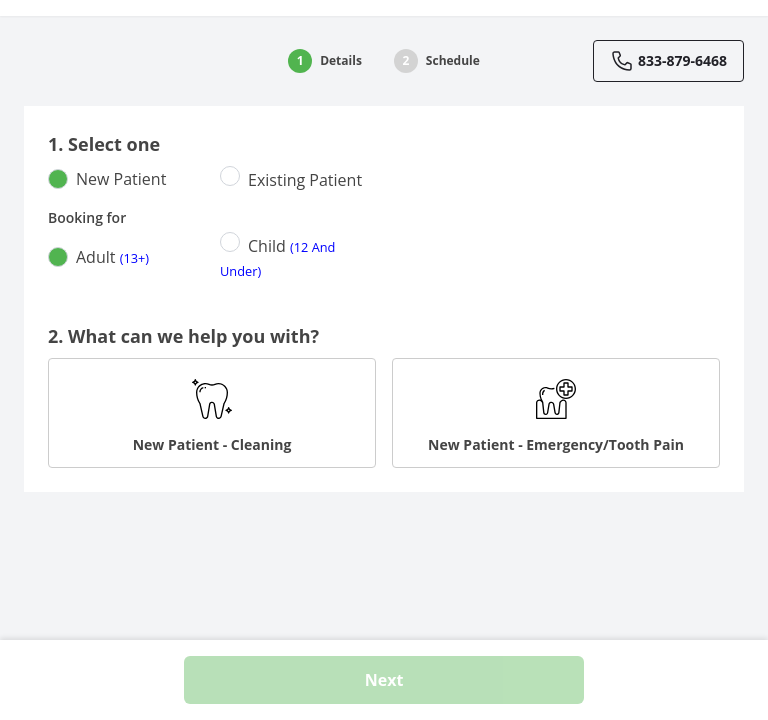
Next (384, 680)
